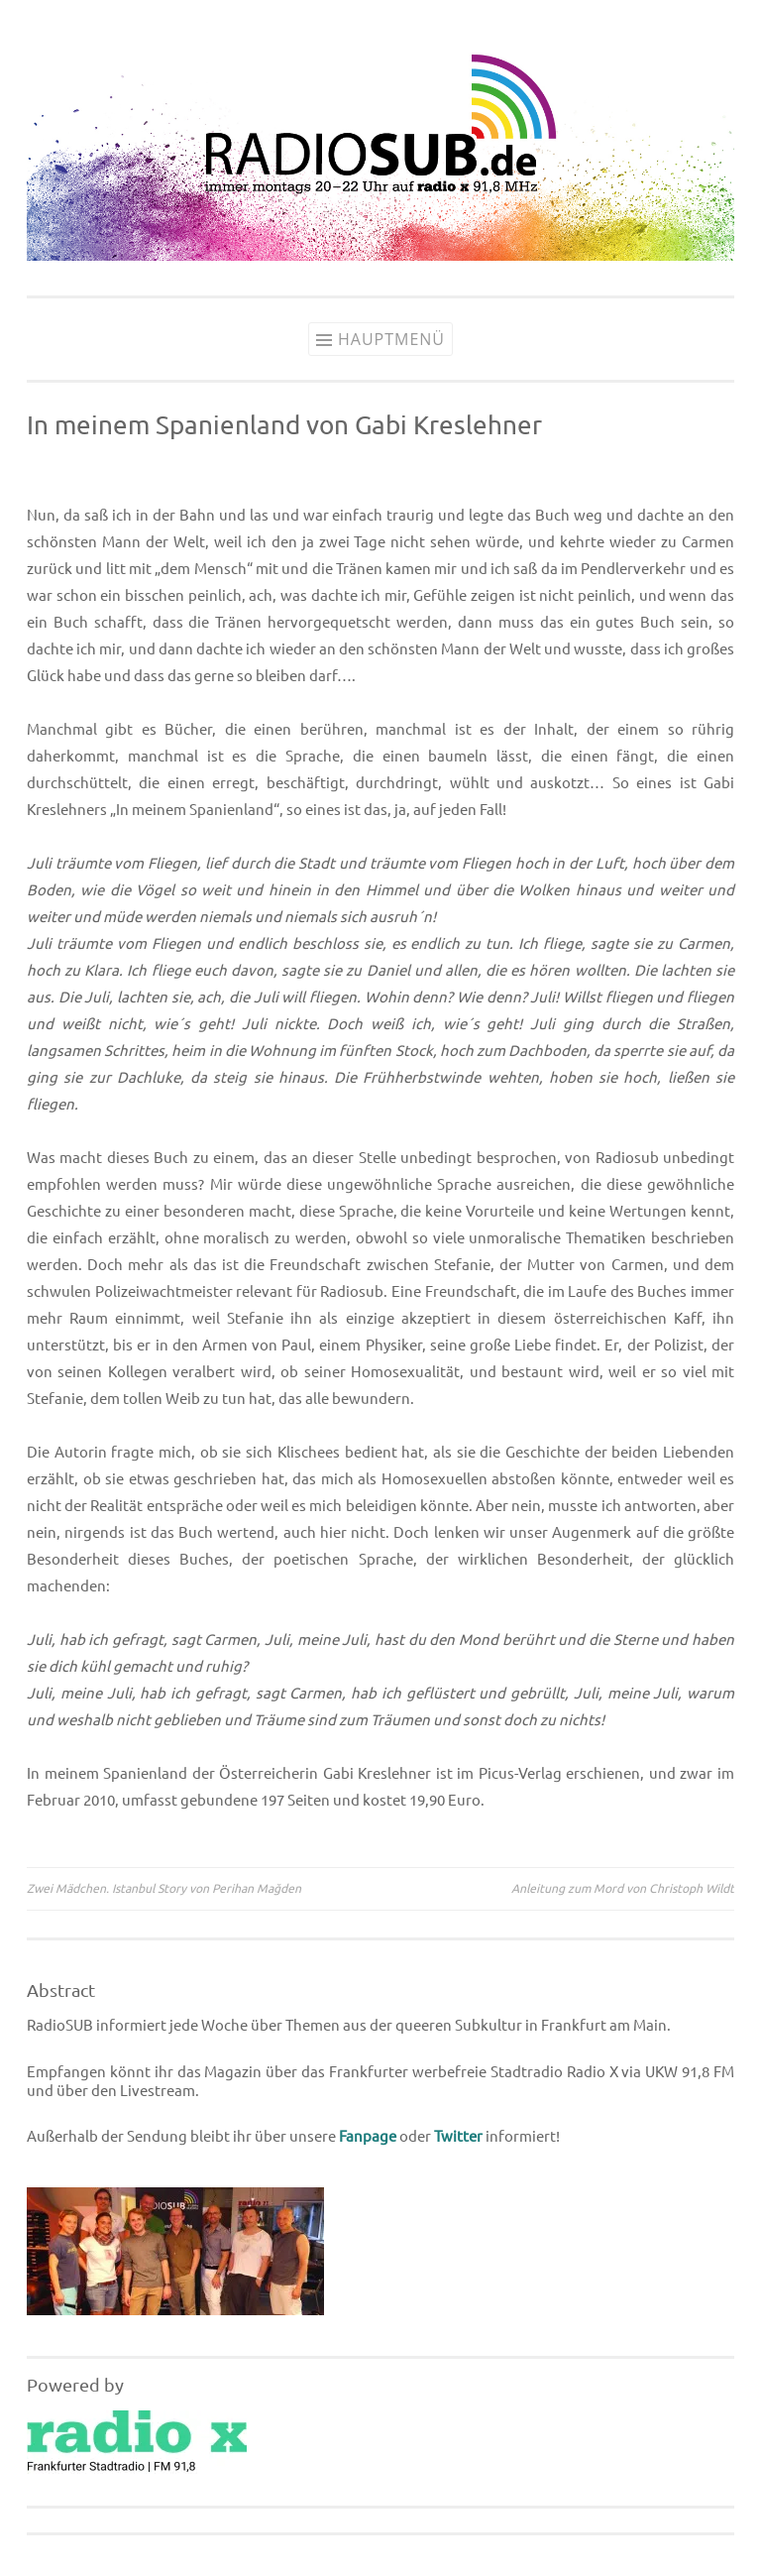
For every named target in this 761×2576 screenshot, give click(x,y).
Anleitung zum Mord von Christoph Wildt (622, 1888)
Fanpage (367, 2136)
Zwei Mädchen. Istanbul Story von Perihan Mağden (164, 1888)
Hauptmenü (391, 339)
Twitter (458, 2136)
